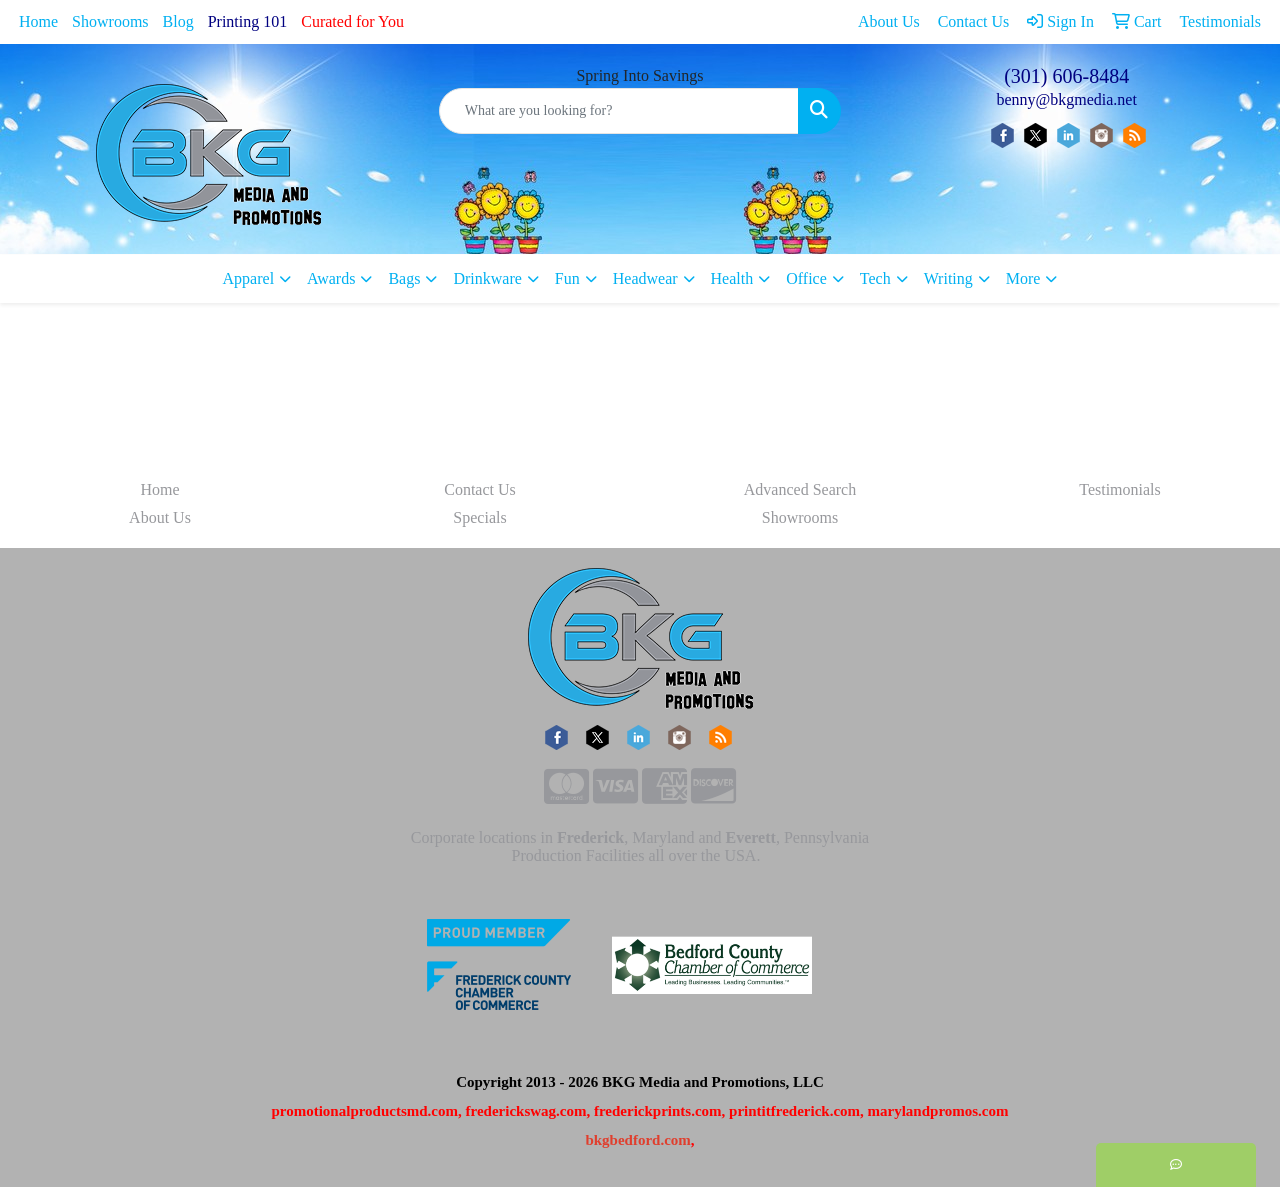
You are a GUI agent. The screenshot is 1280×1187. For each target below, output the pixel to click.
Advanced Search (800, 489)
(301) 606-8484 (1066, 76)
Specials (479, 517)
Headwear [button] (645, 278)
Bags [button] (404, 278)
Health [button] (732, 278)
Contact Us (480, 489)
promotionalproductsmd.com (364, 1111)
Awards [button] (331, 278)
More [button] (1023, 278)
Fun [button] (567, 278)
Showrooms (110, 21)
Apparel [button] (249, 278)
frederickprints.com (658, 1111)
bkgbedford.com (637, 1140)
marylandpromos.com (938, 1111)
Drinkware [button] (487, 278)
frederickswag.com (526, 1111)
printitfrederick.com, (796, 1111)
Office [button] (806, 278)
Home (38, 21)
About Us (160, 517)
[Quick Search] (619, 111)
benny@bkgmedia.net (1066, 99)
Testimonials (1120, 489)
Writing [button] (948, 278)
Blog (178, 21)
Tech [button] (875, 278)
